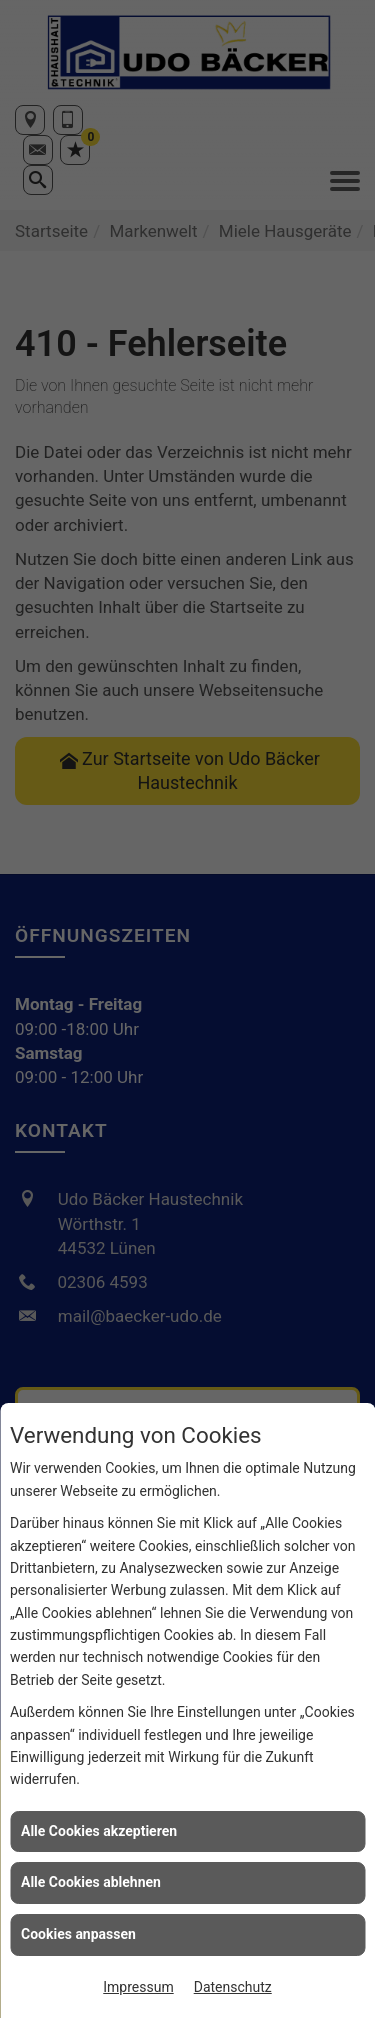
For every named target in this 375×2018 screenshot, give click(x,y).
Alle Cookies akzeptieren (99, 1831)
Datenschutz (233, 1987)
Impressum (138, 1987)
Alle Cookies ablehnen (91, 1882)
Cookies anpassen (78, 1934)
